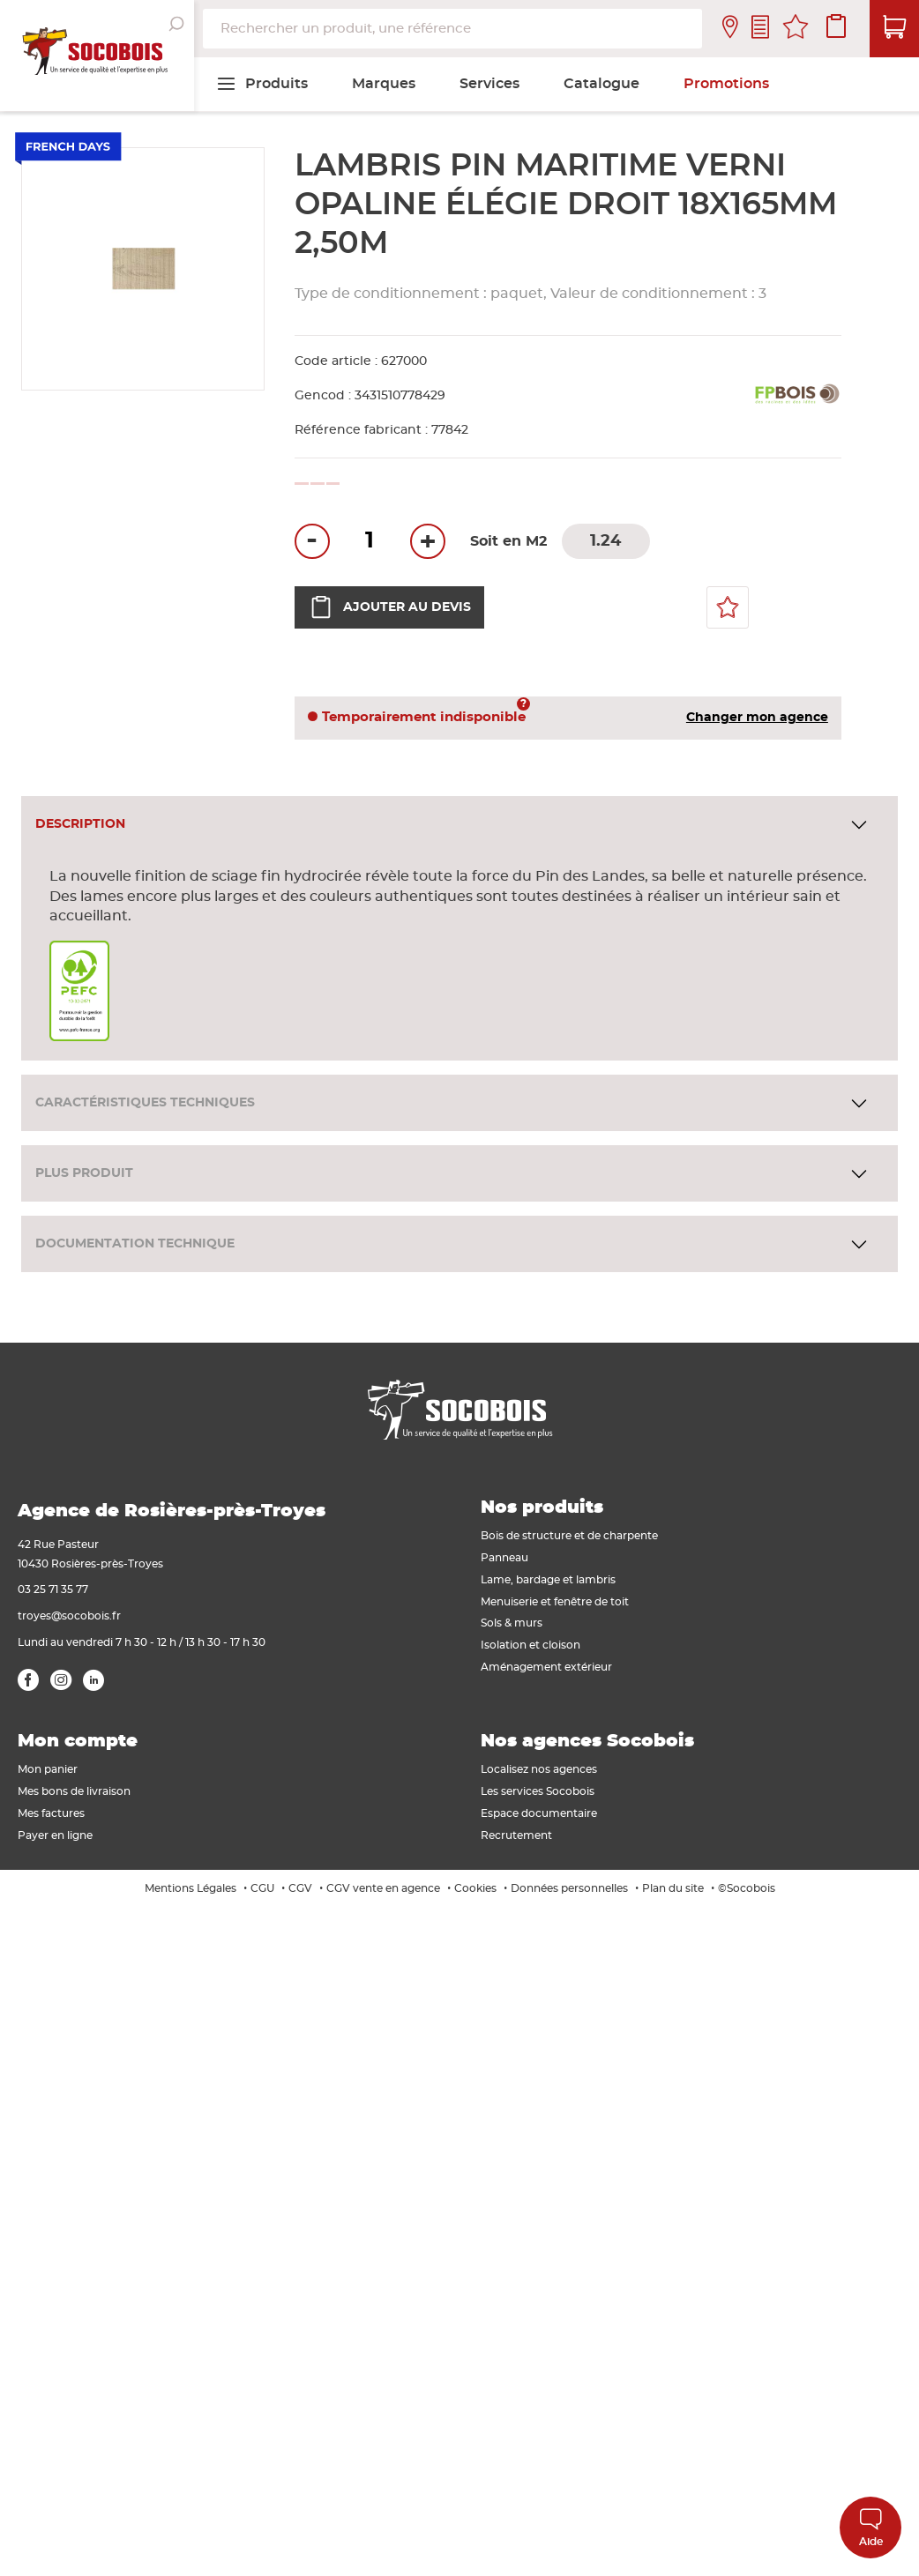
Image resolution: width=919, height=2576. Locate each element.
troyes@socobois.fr (69, 1616)
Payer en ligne (55, 1835)
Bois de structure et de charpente (569, 1535)
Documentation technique (135, 1244)
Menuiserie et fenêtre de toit (555, 1602)
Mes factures (51, 1813)
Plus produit (84, 1173)
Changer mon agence (757, 717)
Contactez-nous (760, 28)
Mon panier (48, 1769)
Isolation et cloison (530, 1645)
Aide (871, 2527)
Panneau (504, 1557)
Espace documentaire (539, 1813)
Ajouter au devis (389, 607)
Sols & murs (511, 1623)
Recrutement (516, 1835)
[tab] (459, 824)
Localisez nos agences (539, 1769)
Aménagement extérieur (546, 1667)
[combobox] (452, 28)
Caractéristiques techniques (145, 1103)
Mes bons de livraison (74, 1791)
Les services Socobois (537, 1791)
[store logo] (97, 55)
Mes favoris (795, 29)
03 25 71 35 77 (53, 1589)
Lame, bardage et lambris (548, 1580)
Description (80, 824)
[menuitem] (262, 83)
